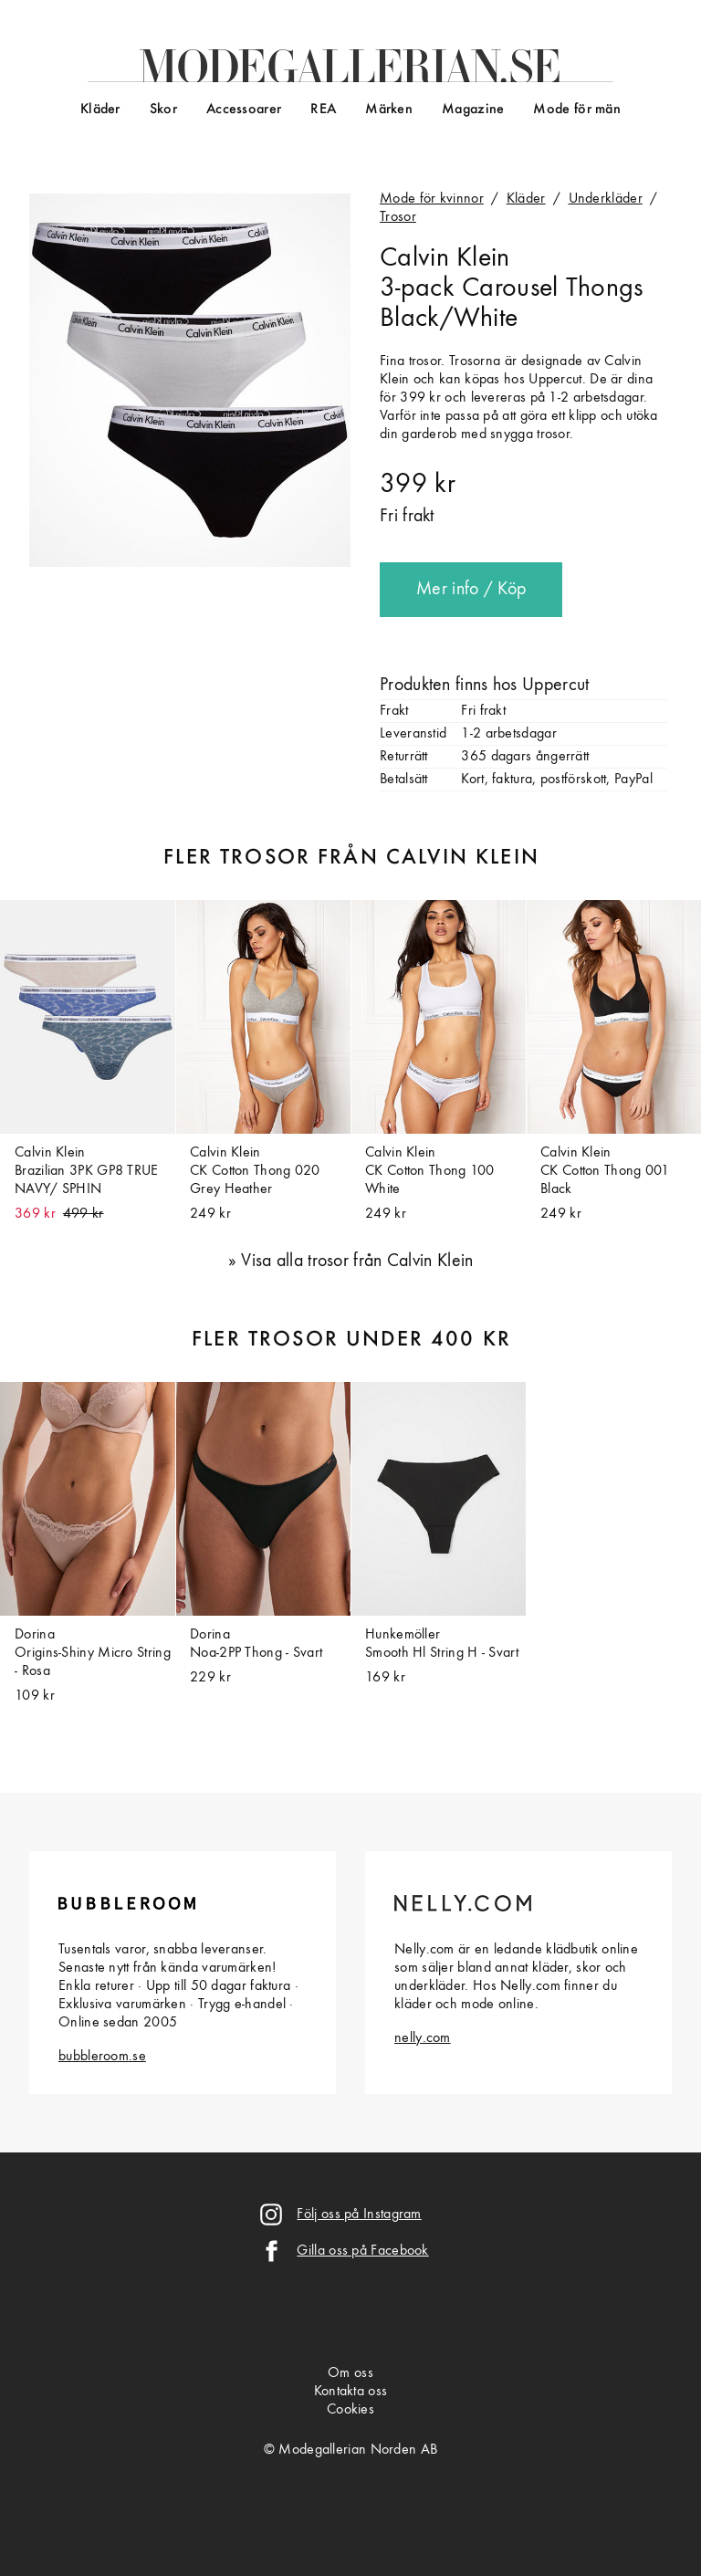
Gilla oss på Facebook (362, 2251)
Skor (163, 109)
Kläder (100, 109)
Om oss (350, 2373)
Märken (389, 109)
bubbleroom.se (102, 2056)
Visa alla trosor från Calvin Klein (357, 1261)
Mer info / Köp (471, 590)
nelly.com (422, 2038)
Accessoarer (243, 109)
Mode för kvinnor (432, 199)
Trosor (398, 217)
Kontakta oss (351, 2391)
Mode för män (577, 109)
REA (323, 109)
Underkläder (606, 199)
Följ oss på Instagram (359, 2214)
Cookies (350, 2410)
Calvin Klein (445, 258)
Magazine (473, 109)
